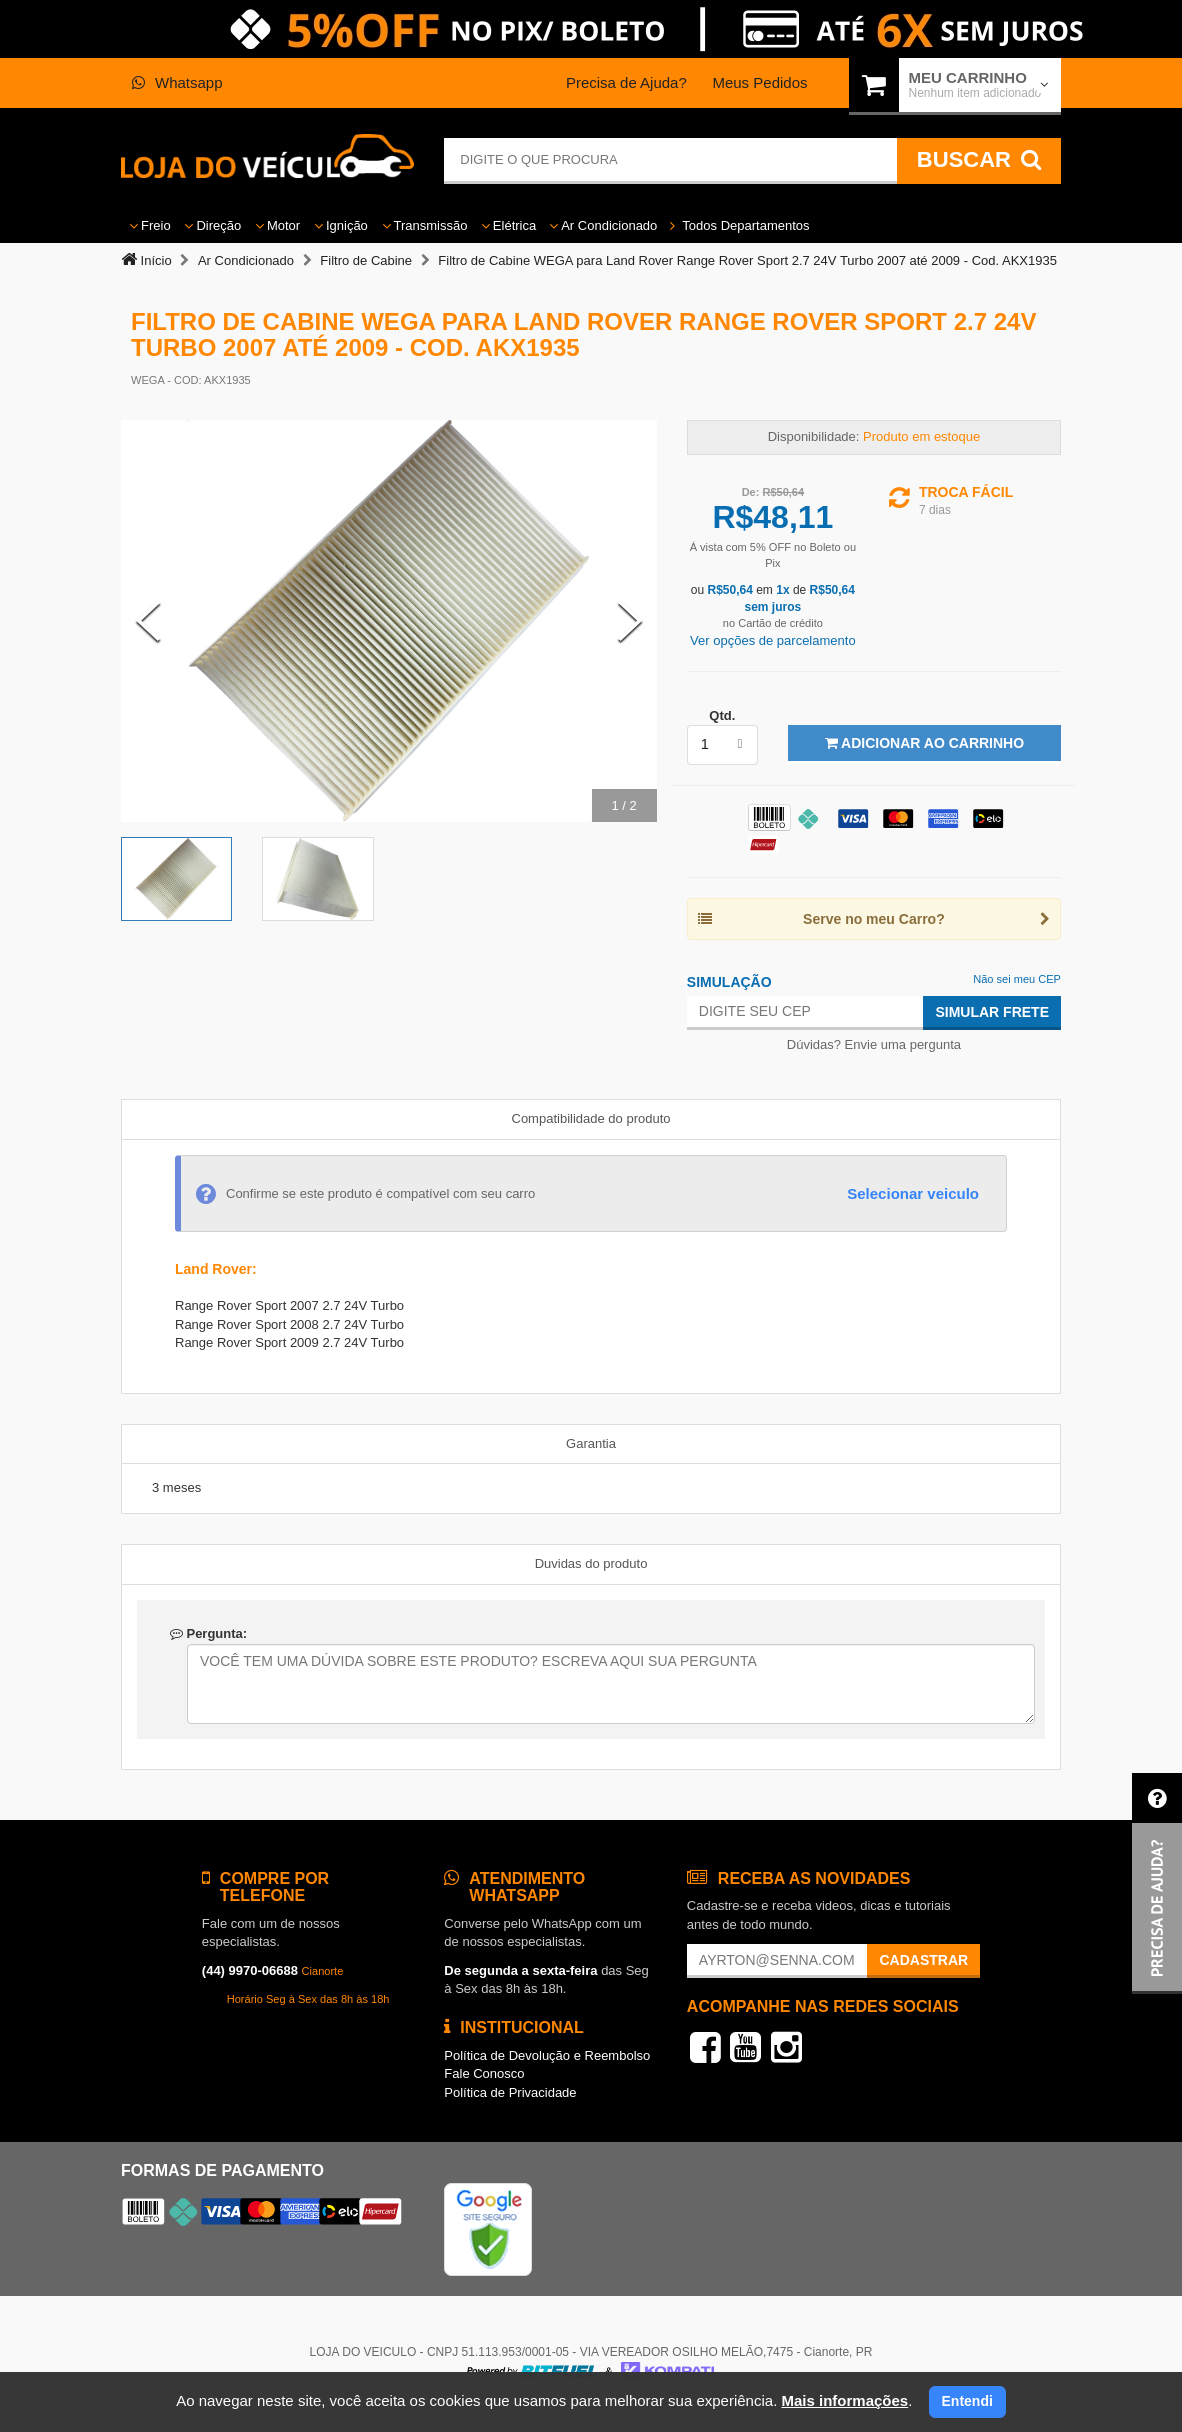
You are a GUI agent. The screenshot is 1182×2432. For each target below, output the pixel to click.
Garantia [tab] (591, 1443)
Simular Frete (992, 1012)
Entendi (967, 2401)
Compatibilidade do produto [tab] (591, 1118)
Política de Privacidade (510, 2092)
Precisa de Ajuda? (626, 82)
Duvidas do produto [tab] (591, 1563)
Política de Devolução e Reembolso (547, 2055)
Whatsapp (177, 82)
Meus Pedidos (759, 82)
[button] (1157, 1883)
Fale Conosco (484, 2073)
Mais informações (844, 2400)
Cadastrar (923, 1960)
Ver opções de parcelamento (773, 640)
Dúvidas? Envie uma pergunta (874, 1044)
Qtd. (722, 715)
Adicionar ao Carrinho (924, 743)
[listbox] (722, 745)
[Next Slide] (630, 621)
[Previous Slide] (148, 621)
